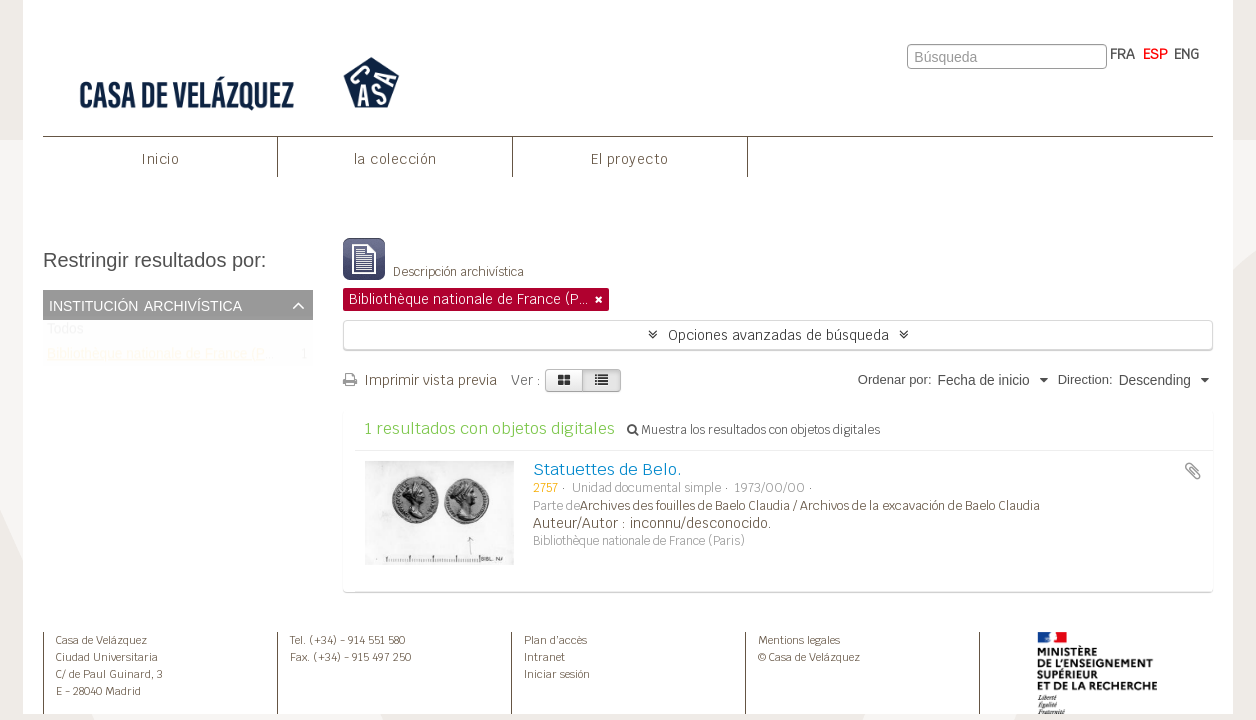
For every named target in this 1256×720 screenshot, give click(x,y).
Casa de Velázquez (101, 640)
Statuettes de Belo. (607, 469)
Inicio (160, 159)
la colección (395, 159)
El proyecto (630, 159)
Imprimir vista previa (420, 380)
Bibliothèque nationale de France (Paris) (169, 357)
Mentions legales (799, 640)
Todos (65, 333)
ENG (1186, 54)
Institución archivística (145, 304)
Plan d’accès (555, 640)
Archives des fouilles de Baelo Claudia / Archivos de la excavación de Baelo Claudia (810, 506)
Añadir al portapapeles (1193, 471)
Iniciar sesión (557, 674)
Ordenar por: (895, 379)
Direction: (1085, 379)
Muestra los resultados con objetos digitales (753, 430)
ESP (1155, 54)
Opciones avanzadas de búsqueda (778, 335)
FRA (1122, 54)
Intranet (544, 657)
